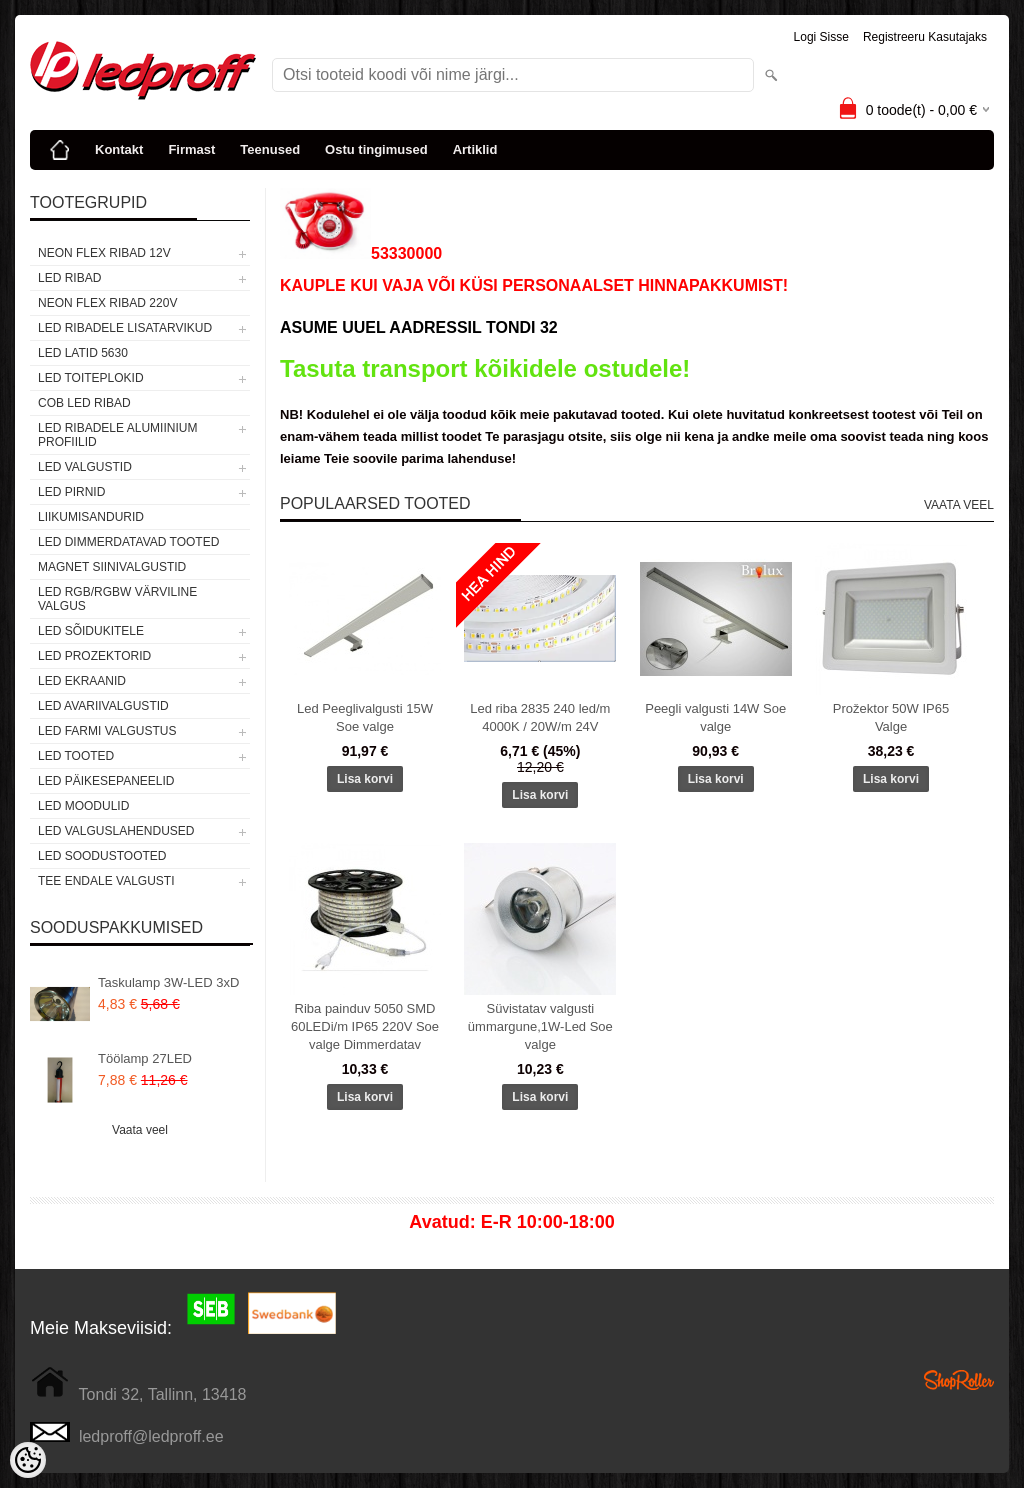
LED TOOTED (76, 756)
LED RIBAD (69, 278)
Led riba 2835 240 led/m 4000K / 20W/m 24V (540, 717)
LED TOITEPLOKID (91, 378)
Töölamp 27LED (145, 1058)
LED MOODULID (83, 806)
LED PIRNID (71, 492)
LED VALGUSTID (85, 467)
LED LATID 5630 (83, 353)
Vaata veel (140, 1130)
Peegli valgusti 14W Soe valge (715, 717)
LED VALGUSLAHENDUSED (116, 831)
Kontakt (119, 149)
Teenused (270, 149)
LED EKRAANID (82, 681)
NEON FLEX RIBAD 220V (107, 303)
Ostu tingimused (376, 149)
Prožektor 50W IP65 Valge (891, 717)
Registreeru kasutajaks (925, 37)
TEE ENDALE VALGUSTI (106, 881)
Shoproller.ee (959, 1380)
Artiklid (475, 149)
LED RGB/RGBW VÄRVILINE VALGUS (117, 599)
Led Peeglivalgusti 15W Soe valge (365, 717)
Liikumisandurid (91, 517)
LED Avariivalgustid (103, 706)
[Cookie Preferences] (28, 1460)
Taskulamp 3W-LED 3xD (168, 982)
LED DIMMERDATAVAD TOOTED (128, 542)
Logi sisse (821, 37)
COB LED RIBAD (84, 403)
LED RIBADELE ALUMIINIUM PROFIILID (117, 435)
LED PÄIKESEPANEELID (106, 781)
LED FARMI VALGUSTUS (107, 731)
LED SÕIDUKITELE (91, 631)
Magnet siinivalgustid (112, 567)
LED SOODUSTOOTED (102, 856)
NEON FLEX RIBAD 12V (104, 253)
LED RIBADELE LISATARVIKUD (125, 328)
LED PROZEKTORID (94, 656)
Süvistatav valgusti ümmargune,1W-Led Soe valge (540, 1026)
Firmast (191, 149)
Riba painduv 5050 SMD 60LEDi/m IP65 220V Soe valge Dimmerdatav (365, 1026)
